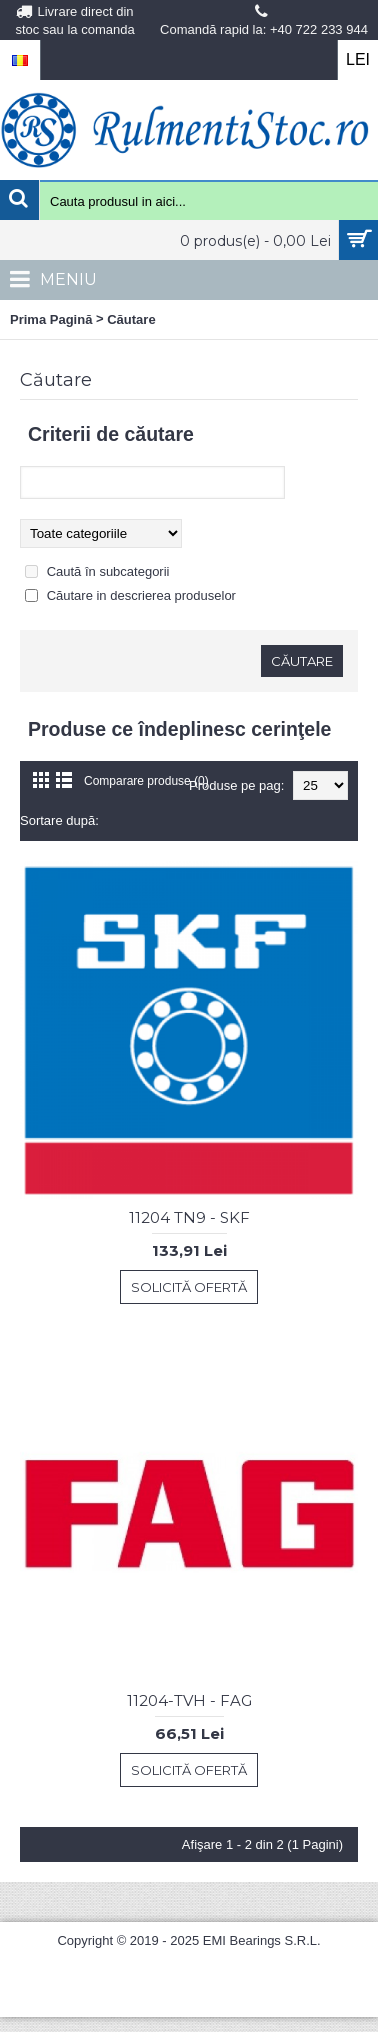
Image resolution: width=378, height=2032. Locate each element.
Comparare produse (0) (146, 781)
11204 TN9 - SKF (189, 1217)
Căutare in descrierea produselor (141, 595)
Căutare (131, 319)
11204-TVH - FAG (189, 1700)
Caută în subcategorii (108, 571)
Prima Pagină (51, 319)
